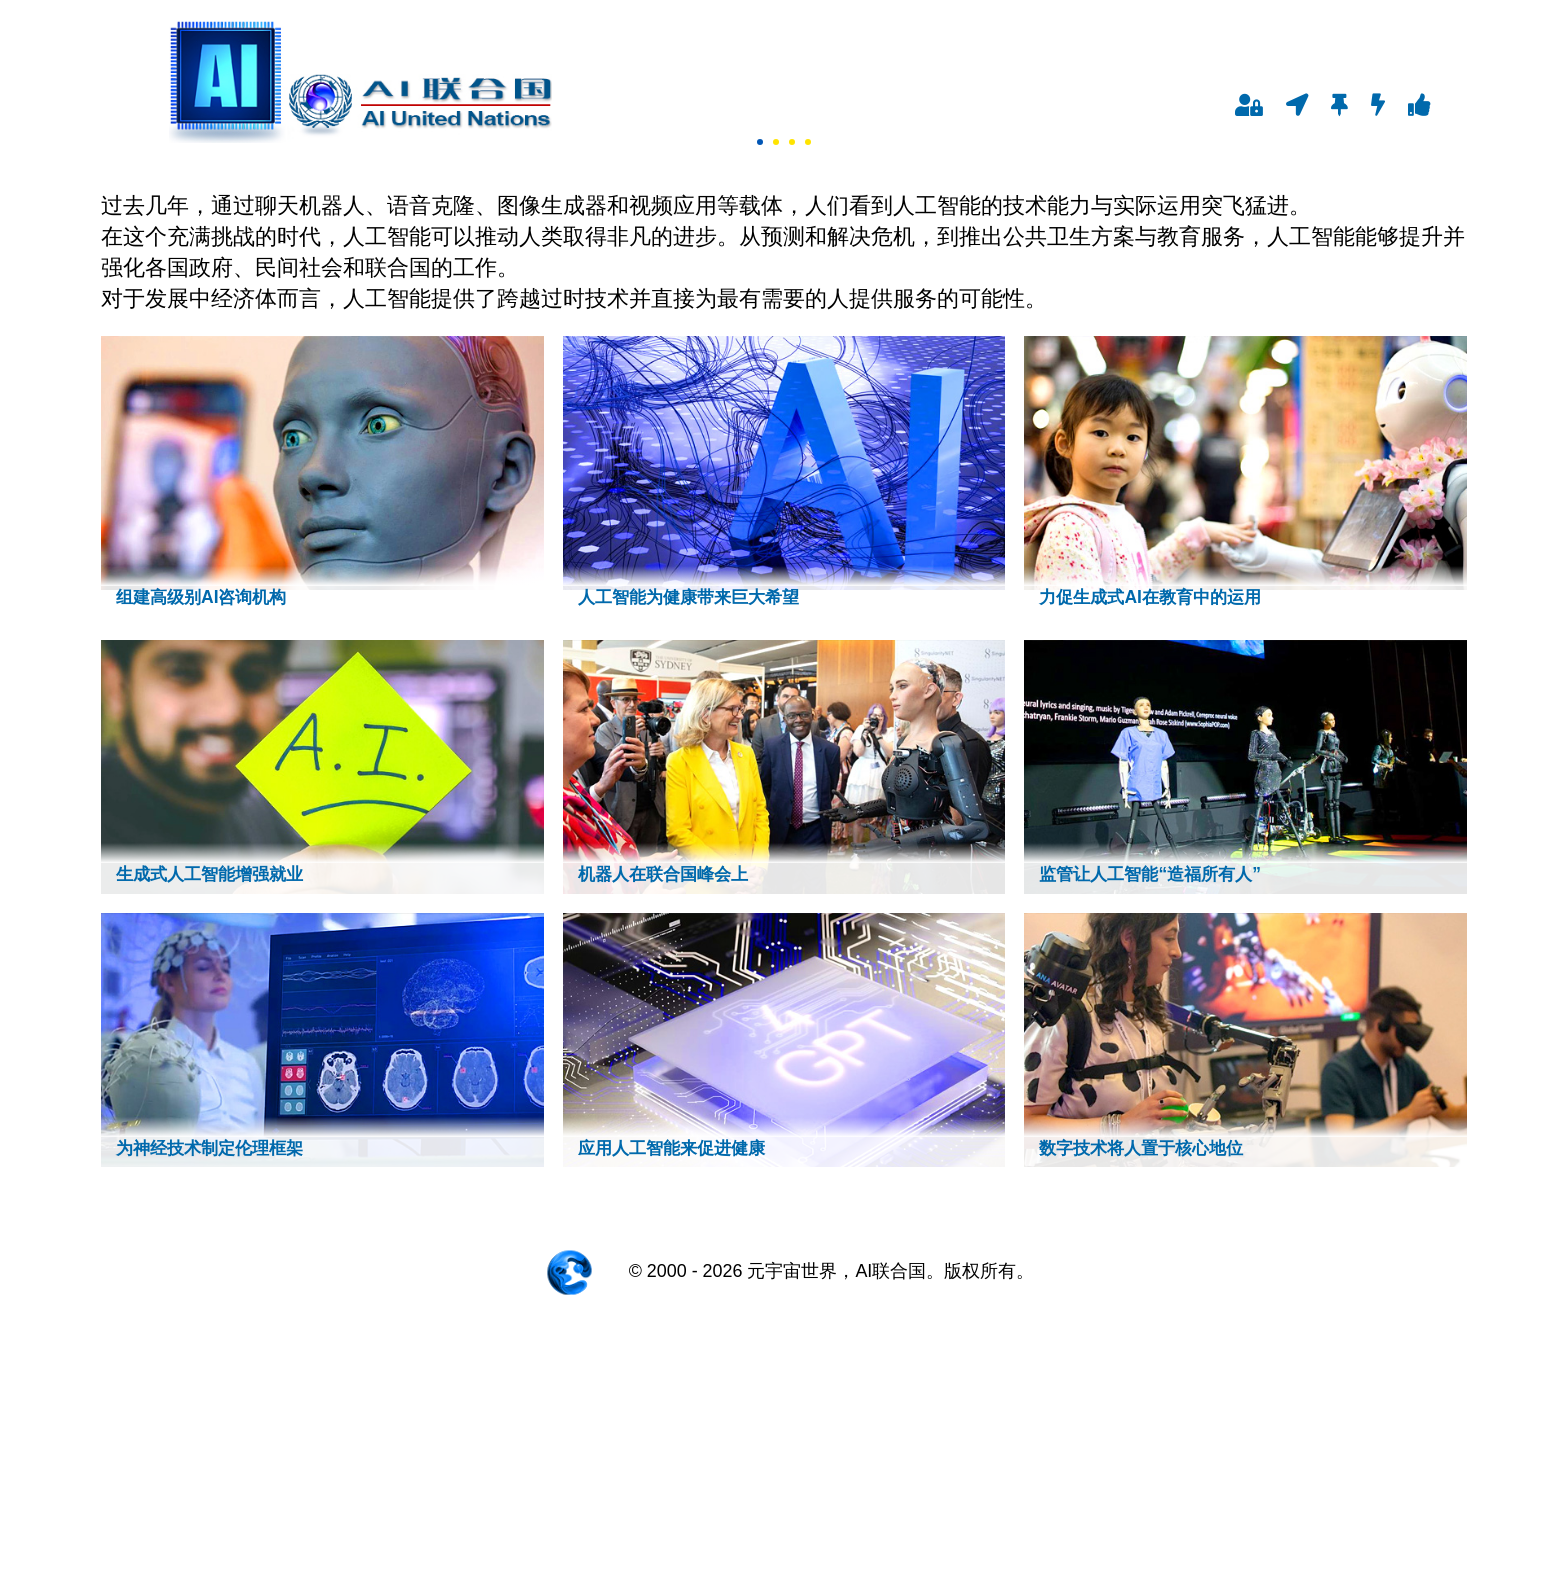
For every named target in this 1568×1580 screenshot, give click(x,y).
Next (16, 292)
